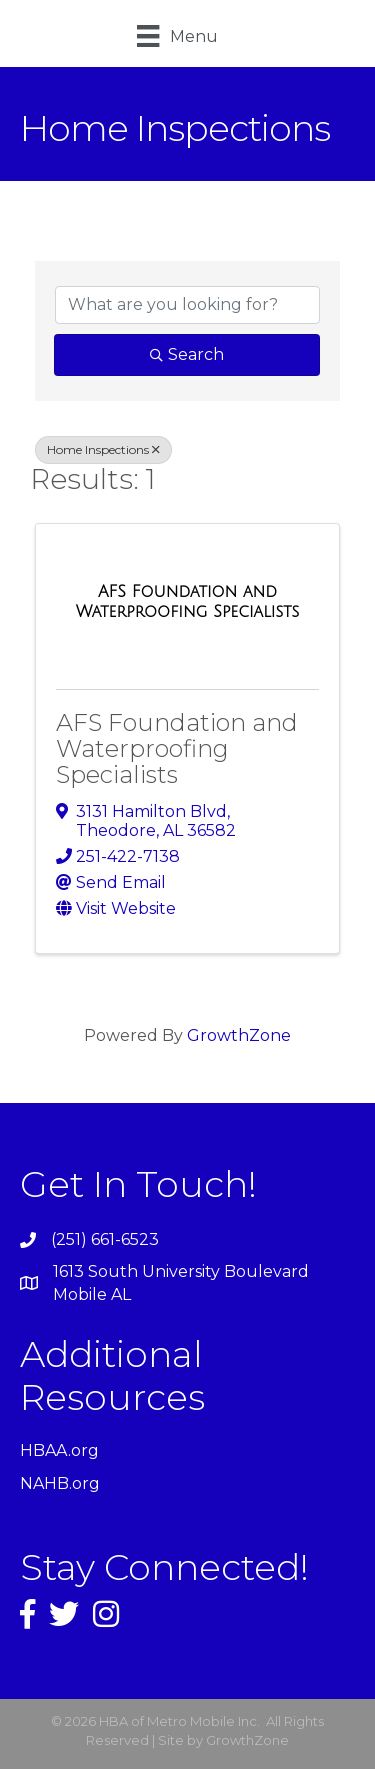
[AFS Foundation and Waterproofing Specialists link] (187, 601)
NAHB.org (60, 1483)
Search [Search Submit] (187, 354)
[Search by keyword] (187, 305)
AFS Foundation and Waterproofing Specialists (177, 749)
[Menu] (177, 36)
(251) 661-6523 (105, 1239)
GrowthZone (239, 1035)
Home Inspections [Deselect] (103, 449)
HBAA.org (59, 1450)
